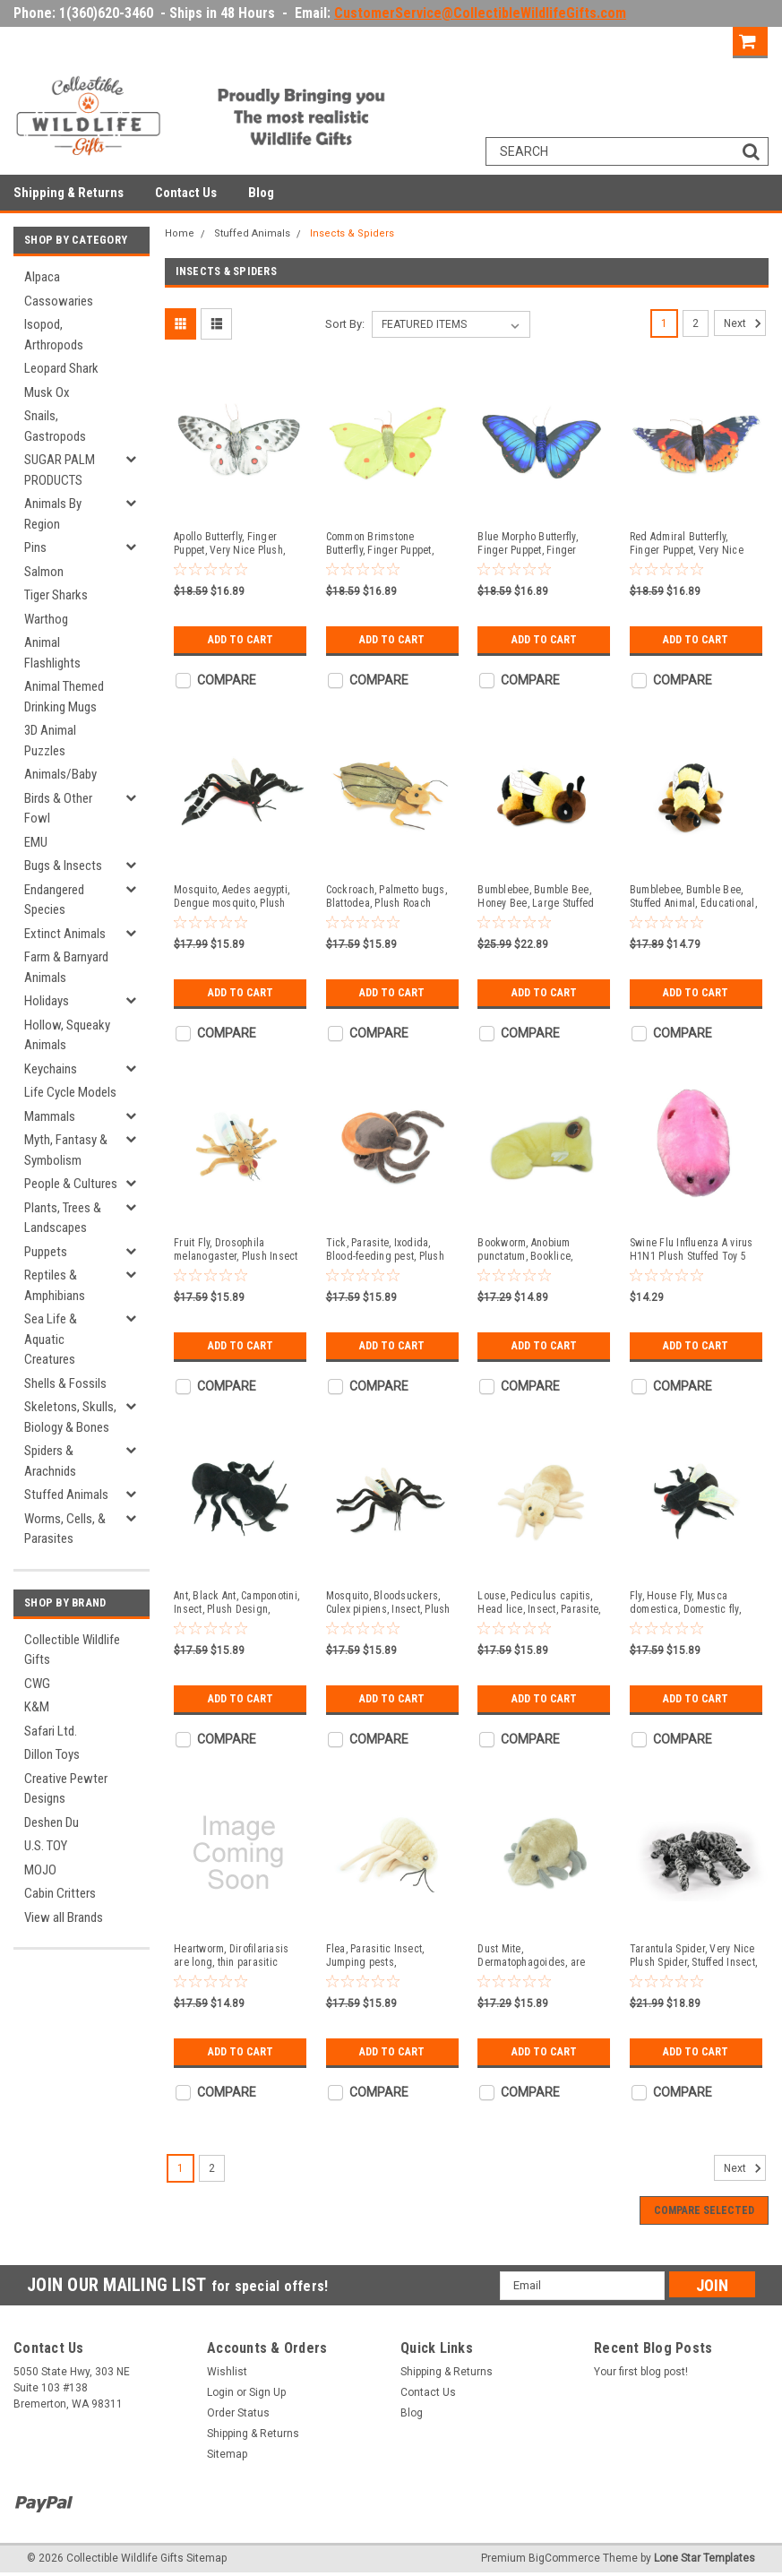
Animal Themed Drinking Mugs (64, 696)
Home (179, 233)
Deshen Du (51, 1822)
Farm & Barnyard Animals (66, 967)
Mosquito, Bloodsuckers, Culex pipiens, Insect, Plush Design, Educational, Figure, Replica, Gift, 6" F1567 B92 (390, 1603)
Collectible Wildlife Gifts (72, 1650)
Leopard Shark (61, 368)
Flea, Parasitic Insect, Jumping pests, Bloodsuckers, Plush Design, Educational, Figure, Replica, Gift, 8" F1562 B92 (390, 1956)
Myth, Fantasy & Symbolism (65, 1150)
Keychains (50, 1069)
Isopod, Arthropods (53, 334)
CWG (37, 1684)
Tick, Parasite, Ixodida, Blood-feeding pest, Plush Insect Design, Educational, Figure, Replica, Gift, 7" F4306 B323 (388, 1249)
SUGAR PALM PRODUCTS (59, 470)
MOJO (40, 1870)
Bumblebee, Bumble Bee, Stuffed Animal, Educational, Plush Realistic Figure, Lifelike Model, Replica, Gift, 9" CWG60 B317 (693, 896)
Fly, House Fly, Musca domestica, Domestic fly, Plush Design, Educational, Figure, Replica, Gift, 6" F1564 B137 (691, 1603)
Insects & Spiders (352, 233)
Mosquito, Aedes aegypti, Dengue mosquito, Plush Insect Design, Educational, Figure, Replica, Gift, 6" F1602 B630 (236, 896)
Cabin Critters (60, 1893)
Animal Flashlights (52, 652)
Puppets (45, 1252)
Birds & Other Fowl (58, 808)
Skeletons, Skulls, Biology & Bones (70, 1417)
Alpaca (42, 277)
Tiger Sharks (56, 595)
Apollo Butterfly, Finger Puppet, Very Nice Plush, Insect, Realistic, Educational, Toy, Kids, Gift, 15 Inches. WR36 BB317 (235, 543)
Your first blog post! (641, 2371)
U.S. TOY (45, 1846)
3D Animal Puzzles (50, 740)
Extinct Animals (65, 934)
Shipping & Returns (68, 193)
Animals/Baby (60, 774)
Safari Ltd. (50, 1731)
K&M (36, 1707)
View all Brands (63, 1917)
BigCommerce (564, 2558)
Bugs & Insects (63, 865)
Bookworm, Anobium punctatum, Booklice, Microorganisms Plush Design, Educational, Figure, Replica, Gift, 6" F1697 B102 (541, 1249)
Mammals (49, 1116)
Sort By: (345, 324)
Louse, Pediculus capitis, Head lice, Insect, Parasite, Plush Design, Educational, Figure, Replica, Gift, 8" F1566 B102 (538, 1603)
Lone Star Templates (704, 2558)
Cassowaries (58, 301)
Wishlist (227, 2371)
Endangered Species (54, 900)
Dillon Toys (52, 1754)
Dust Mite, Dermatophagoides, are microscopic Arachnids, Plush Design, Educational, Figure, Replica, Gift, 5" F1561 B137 (538, 1956)
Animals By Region (53, 513)
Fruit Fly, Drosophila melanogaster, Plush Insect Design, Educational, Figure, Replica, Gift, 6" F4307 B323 (238, 1249)
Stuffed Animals (66, 1494)
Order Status (238, 2413)
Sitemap (227, 2454)
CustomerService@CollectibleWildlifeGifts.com (480, 13)
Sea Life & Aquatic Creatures (50, 1339)
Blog (261, 193)
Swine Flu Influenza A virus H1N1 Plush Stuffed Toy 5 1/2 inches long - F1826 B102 (691, 1249)
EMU (35, 842)
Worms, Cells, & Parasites (65, 1529)
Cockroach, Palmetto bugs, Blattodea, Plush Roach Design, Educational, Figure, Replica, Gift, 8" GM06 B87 (390, 896)
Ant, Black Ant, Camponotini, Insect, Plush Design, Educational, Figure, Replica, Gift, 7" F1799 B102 (236, 1603)
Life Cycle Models (70, 1092)
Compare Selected (704, 2210)
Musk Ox (47, 392)
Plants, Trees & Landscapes (62, 1218)
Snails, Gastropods (55, 426)
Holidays (46, 1001)
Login (639, 39)
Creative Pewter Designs (65, 1788)
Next (745, 323)
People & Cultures (70, 1184)
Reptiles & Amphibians (54, 1285)
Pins (35, 547)
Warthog (46, 619)
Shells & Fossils (65, 1383)
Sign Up (701, 39)
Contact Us (186, 193)
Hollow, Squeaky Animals (67, 1035)
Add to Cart (240, 639)
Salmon (44, 572)
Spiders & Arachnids (50, 1461)
